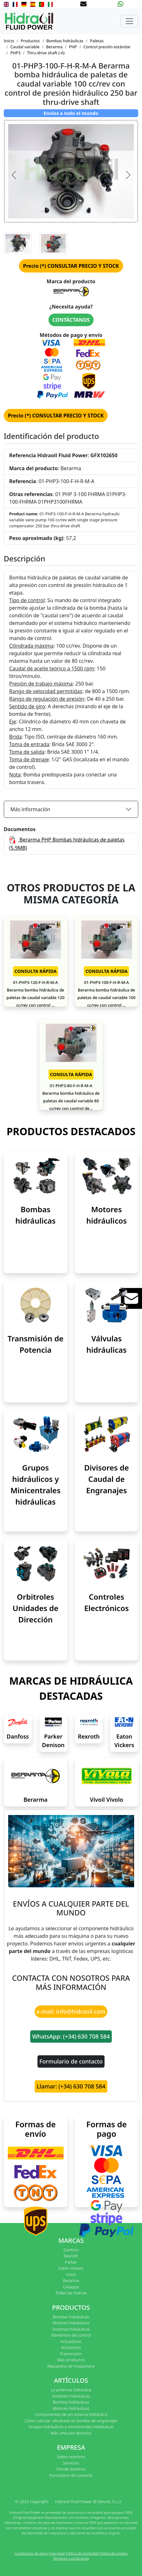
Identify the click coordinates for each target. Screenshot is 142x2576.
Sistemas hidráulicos (71, 2329)
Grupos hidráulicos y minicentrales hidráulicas (71, 2426)
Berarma (54, 47)
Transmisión (71, 2354)
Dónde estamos (71, 2469)
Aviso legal (56, 2553)
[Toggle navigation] (129, 21)
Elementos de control (71, 2335)
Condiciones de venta (31, 2553)
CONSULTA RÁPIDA (35, 971)
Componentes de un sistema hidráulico (71, 2414)
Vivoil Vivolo (106, 1799)
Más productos (71, 2360)
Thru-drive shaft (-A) (46, 53)
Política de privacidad (82, 2553)
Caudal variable (25, 47)
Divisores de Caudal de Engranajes (106, 1478)
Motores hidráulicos (71, 2323)
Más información (30, 809)
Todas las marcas (71, 2293)
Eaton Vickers (71, 2268)
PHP (73, 47)
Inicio (9, 41)
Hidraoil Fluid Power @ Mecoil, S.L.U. (88, 2501)
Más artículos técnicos (71, 2433)
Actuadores (71, 2341)
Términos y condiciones (71, 2558)
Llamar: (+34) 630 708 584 (71, 2086)
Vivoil (71, 2274)
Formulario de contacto (71, 2061)
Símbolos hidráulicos (71, 2396)
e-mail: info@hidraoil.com (71, 2011)
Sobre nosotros (71, 2456)
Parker (71, 2262)
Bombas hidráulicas (64, 41)
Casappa (71, 2287)
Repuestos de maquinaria (71, 2366)
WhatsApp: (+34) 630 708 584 (71, 2036)
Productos (30, 41)
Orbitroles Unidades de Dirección (35, 1608)
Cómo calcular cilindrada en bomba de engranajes (71, 2420)
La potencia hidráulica (71, 2390)
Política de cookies (113, 2553)
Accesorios (71, 2347)
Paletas (97, 41)
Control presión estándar (107, 47)
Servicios (71, 2463)
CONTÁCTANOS (70, 319)
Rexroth (88, 1736)
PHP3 (15, 53)
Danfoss (18, 1736)
